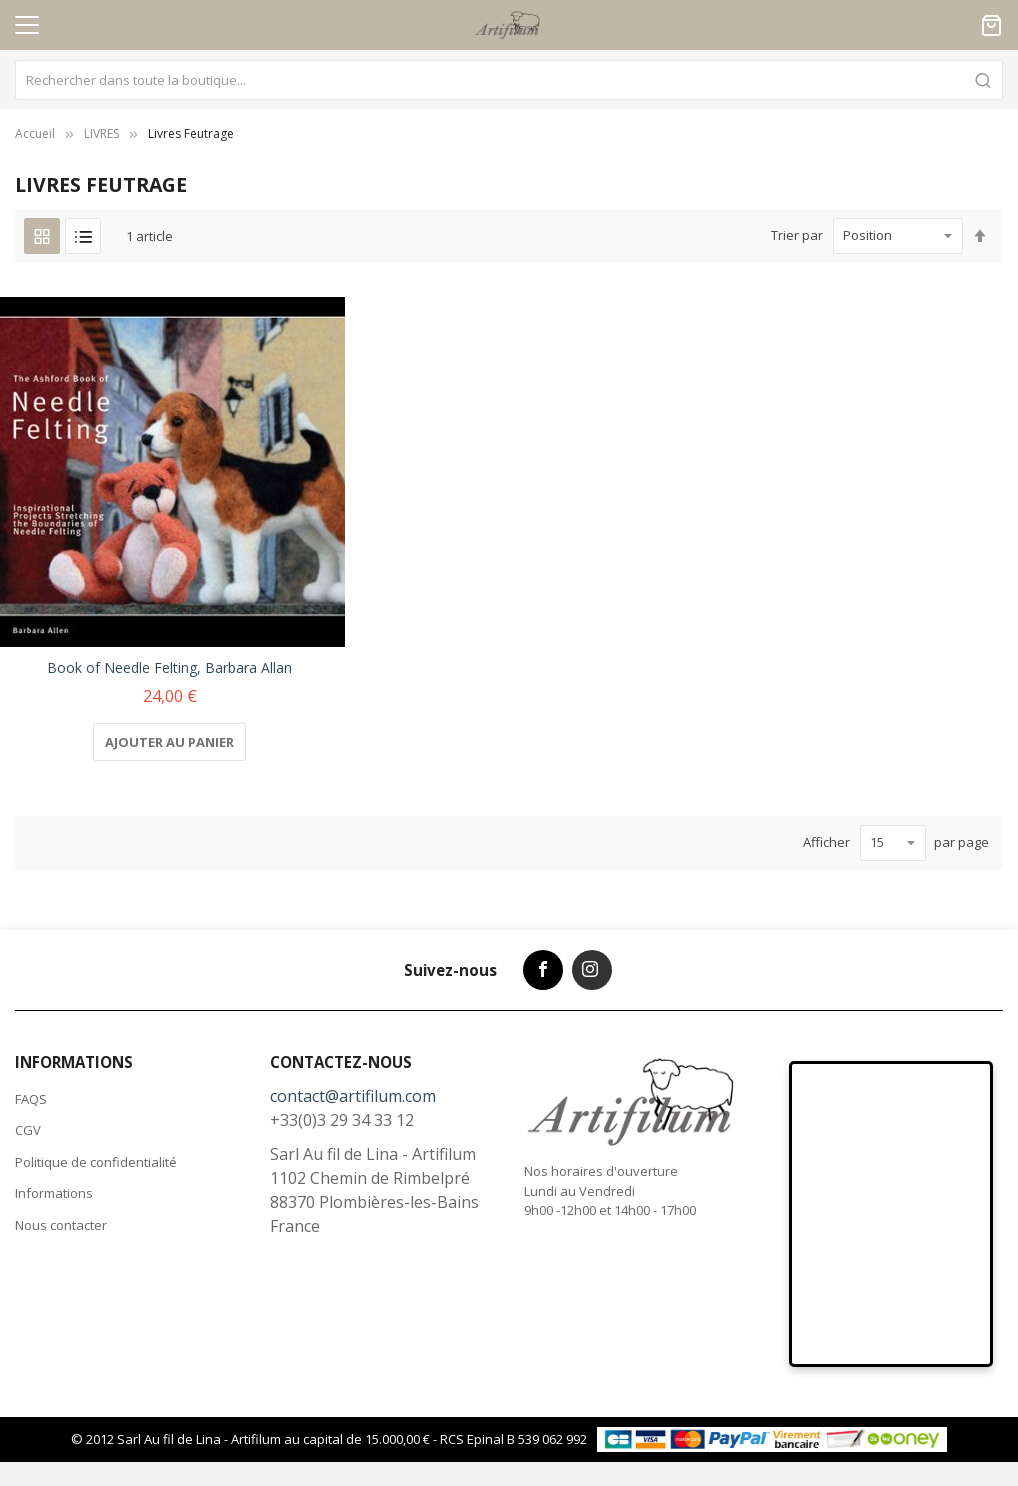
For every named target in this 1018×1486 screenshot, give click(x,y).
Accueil (35, 133)
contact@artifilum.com (353, 1096)
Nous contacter (61, 1225)
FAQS (31, 1099)
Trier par (797, 235)
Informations (54, 1193)
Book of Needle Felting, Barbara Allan (169, 667)
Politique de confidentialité (96, 1162)
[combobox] (509, 80)
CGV (28, 1130)
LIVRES (101, 133)
